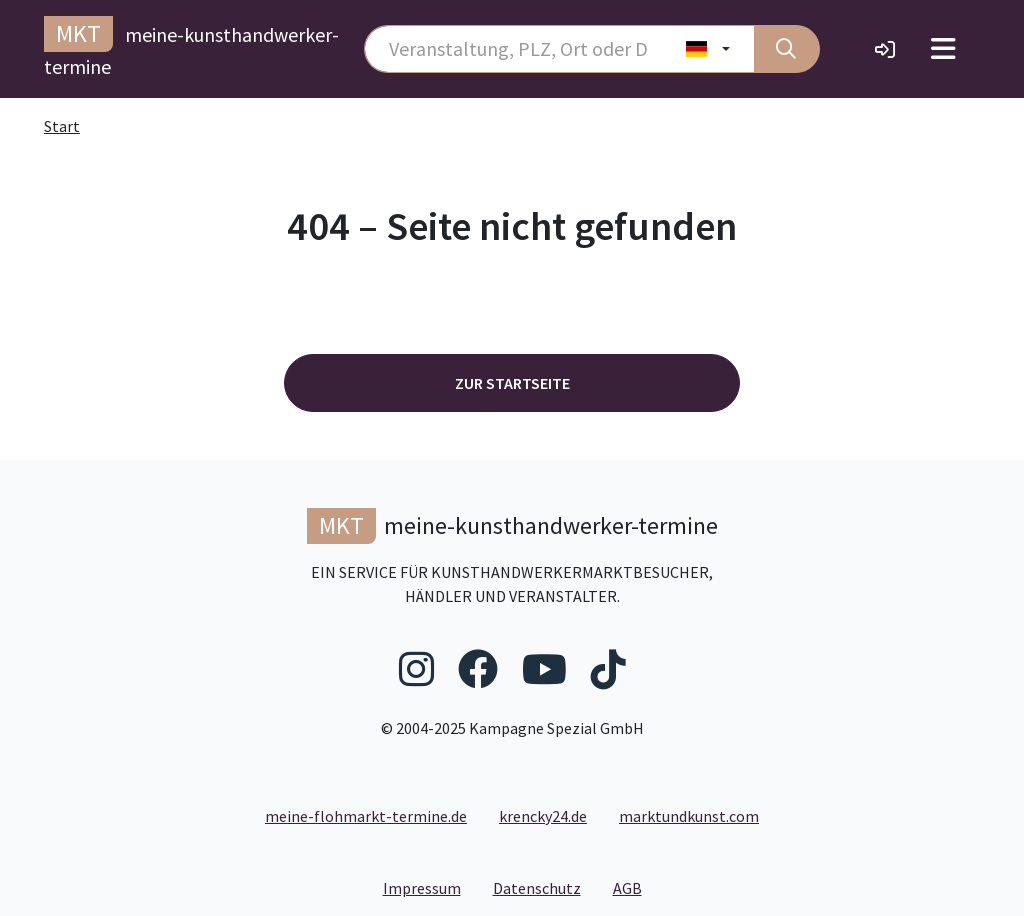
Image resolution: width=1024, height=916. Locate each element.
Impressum (430, 887)
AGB (635, 887)
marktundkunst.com (689, 816)
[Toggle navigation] (943, 49)
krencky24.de (543, 816)
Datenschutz (545, 887)
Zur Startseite (512, 383)
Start (62, 126)
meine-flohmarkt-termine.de (366, 816)
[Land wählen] (708, 49)
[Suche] (787, 49)
